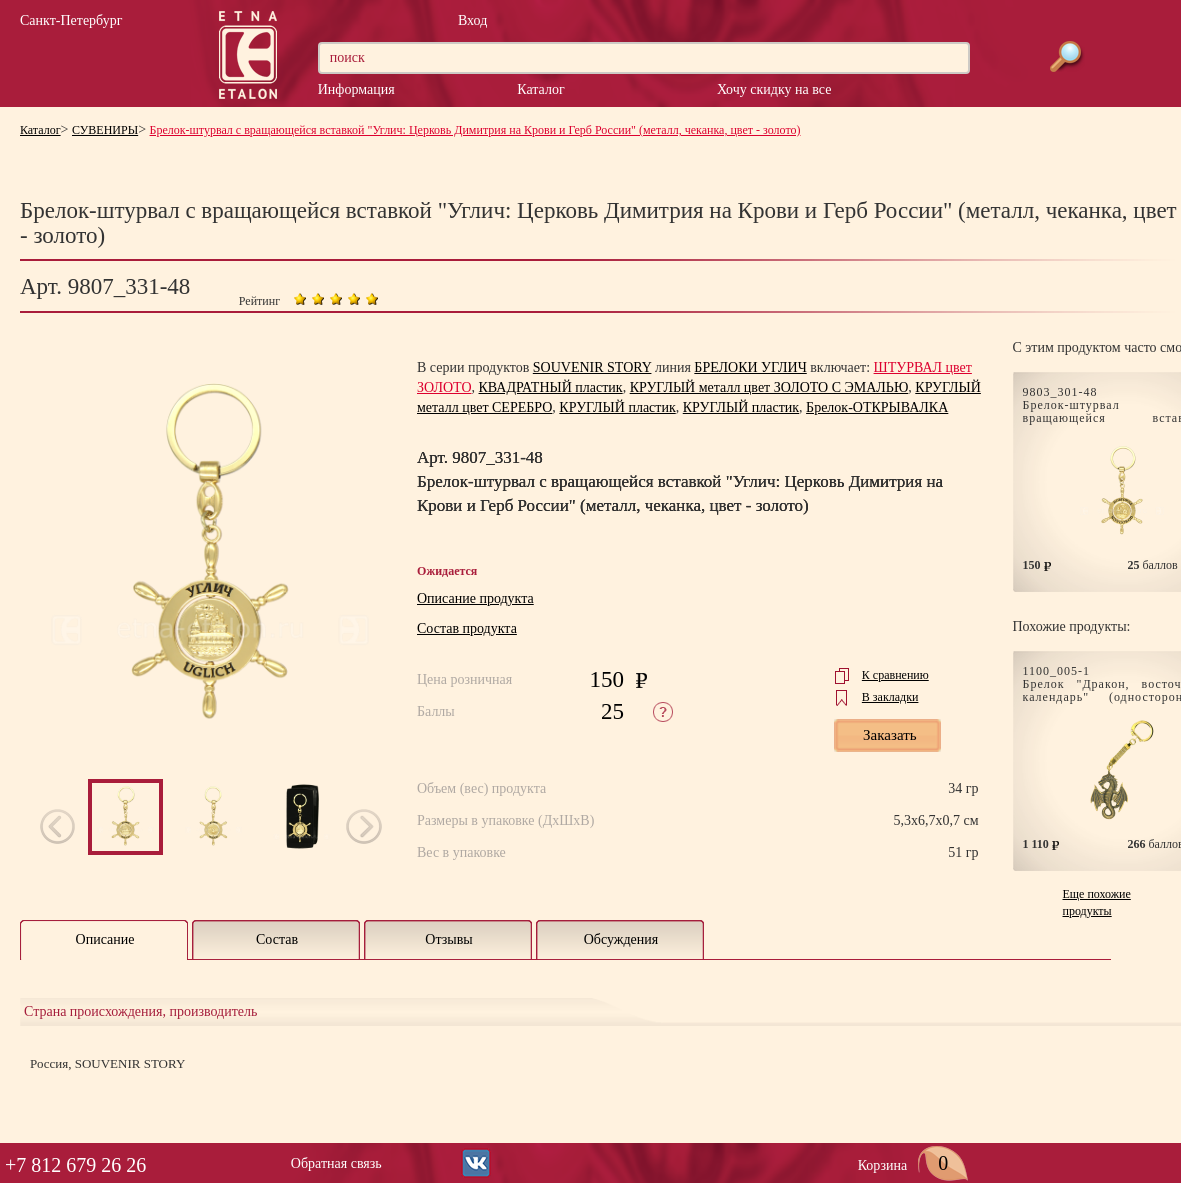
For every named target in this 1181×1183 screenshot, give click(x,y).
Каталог (540, 89)
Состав (277, 939)
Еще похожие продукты (1097, 902)
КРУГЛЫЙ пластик (617, 407)
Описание (105, 939)
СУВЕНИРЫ (105, 130)
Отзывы (448, 939)
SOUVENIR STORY (592, 367)
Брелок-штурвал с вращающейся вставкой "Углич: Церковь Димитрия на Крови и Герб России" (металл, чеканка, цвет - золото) (475, 130)
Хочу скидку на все (774, 89)
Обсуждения (621, 939)
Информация (356, 89)
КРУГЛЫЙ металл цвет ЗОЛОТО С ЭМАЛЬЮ (769, 387)
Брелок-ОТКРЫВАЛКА (877, 407)
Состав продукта (467, 628)
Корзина (913, 1165)
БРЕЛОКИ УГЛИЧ (750, 367)
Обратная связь (336, 1163)
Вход (472, 20)
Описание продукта (475, 598)
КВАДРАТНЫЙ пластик (551, 387)
